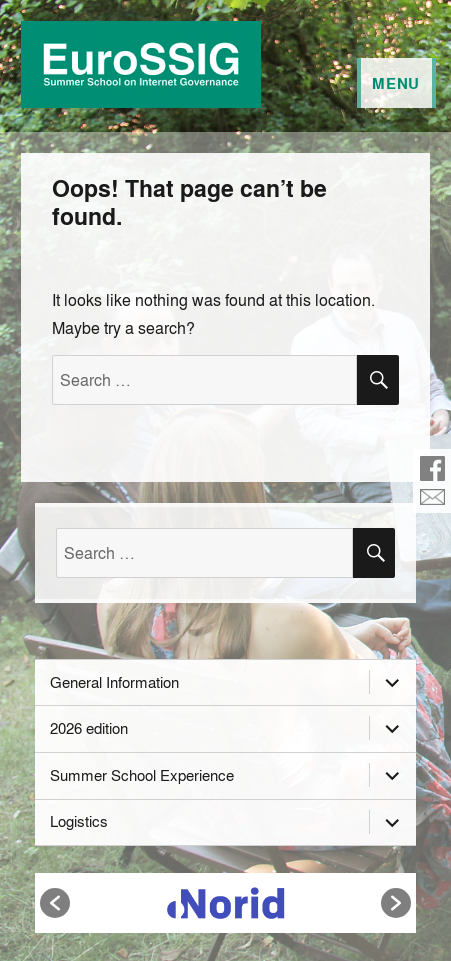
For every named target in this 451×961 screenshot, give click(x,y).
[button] (55, 903)
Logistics (79, 821)
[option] (226, 903)
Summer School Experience (142, 775)
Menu (396, 83)
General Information (114, 682)
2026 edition (89, 728)
